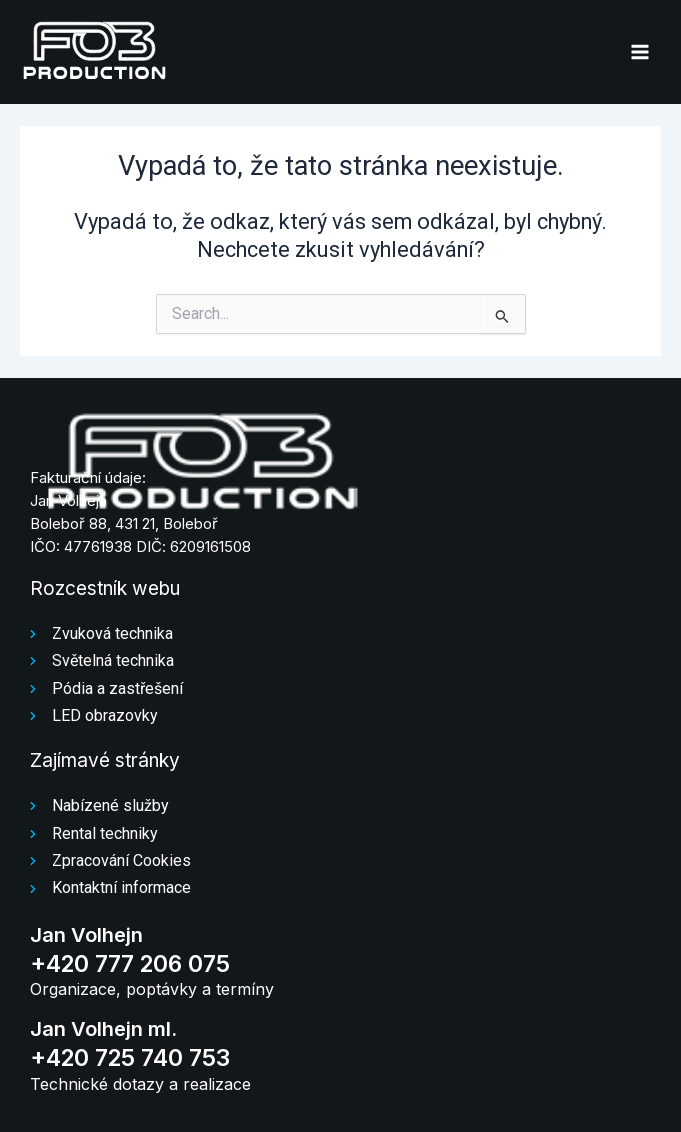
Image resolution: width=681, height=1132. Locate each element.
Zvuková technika (112, 633)
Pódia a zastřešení (117, 688)
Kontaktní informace (121, 887)
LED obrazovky (105, 715)
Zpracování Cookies (121, 860)
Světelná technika (113, 660)
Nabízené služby (110, 805)
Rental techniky (105, 833)
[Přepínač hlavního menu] (640, 52)
